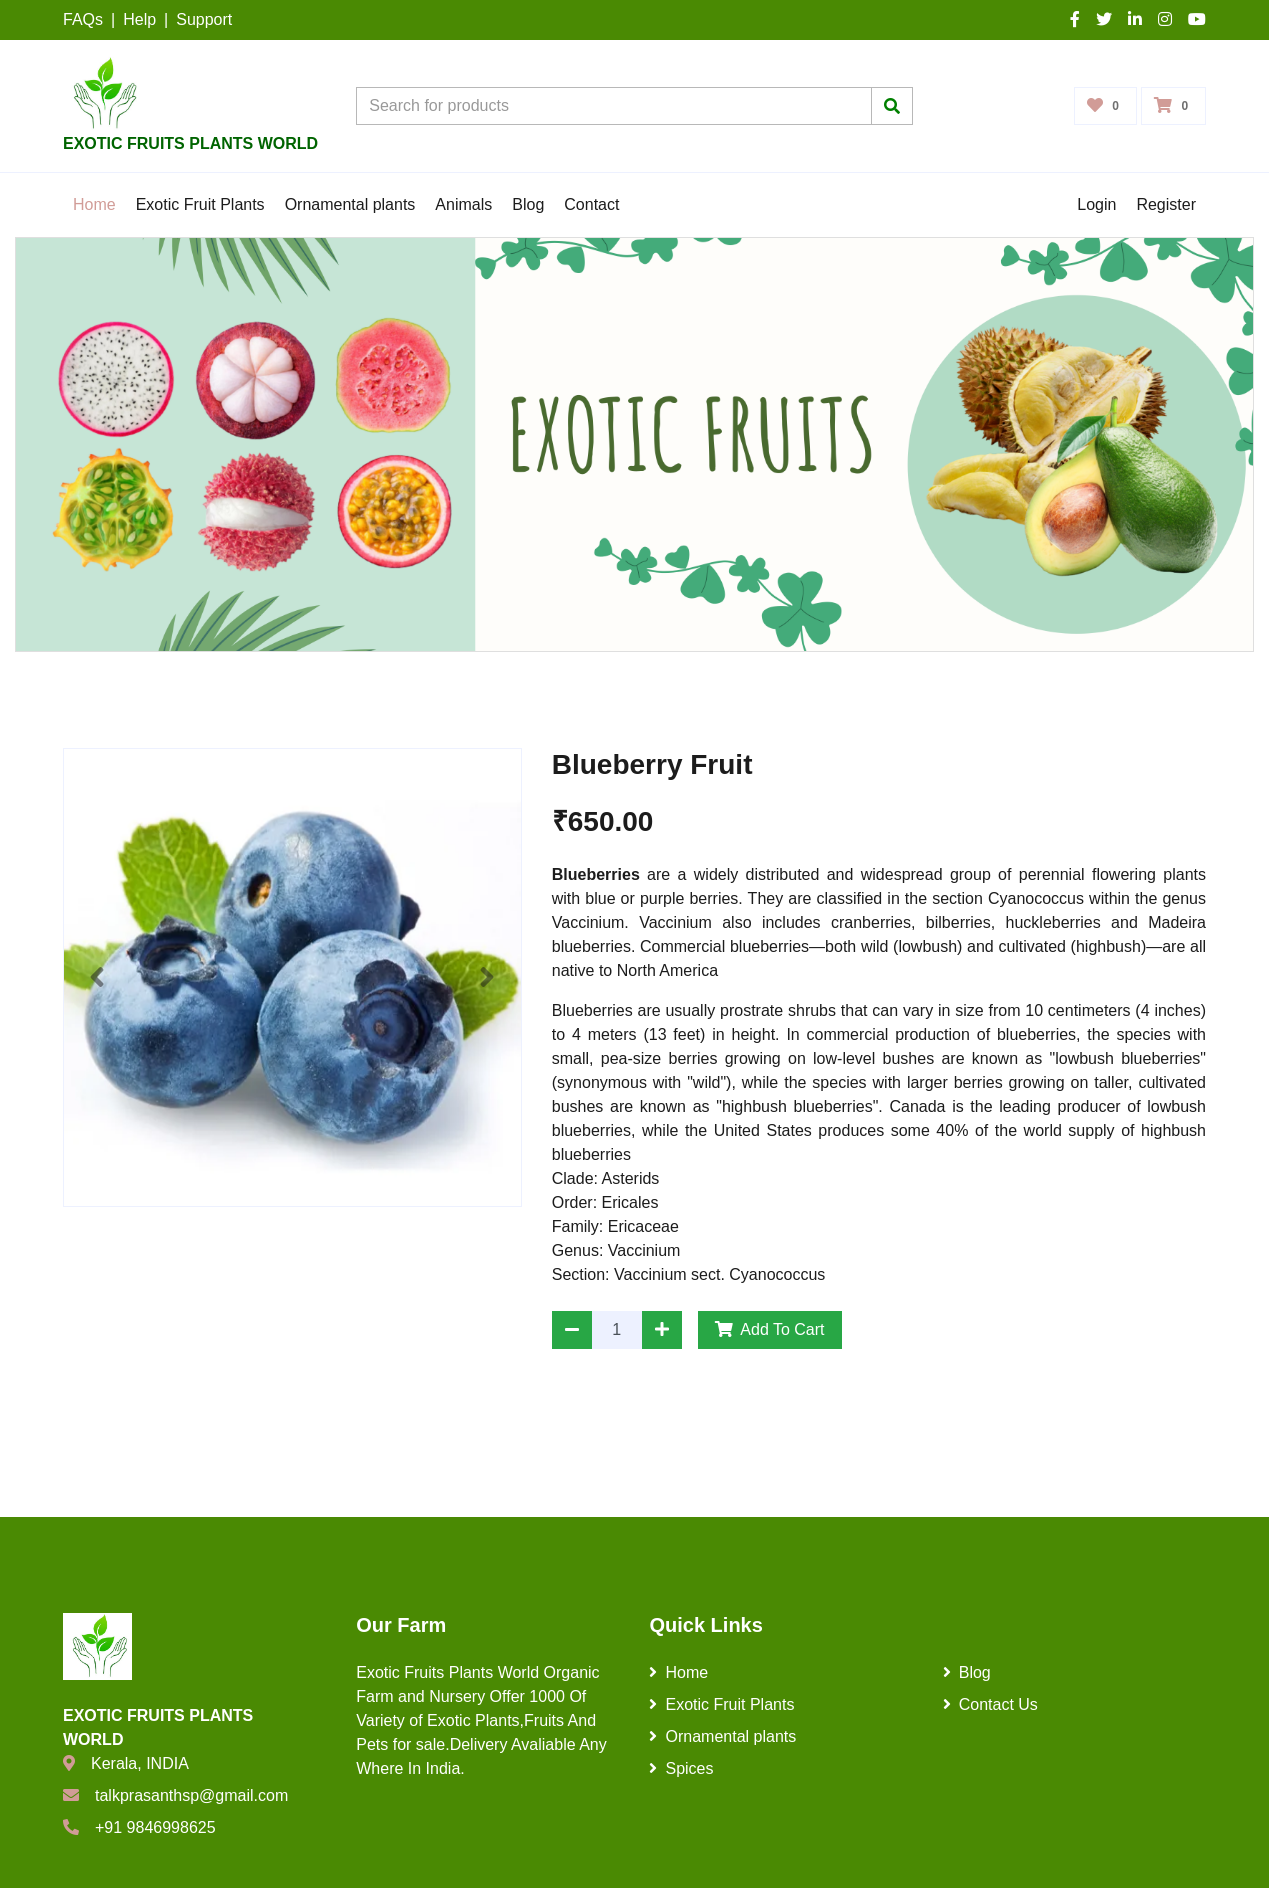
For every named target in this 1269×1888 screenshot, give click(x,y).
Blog (528, 204)
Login (1096, 204)
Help (139, 19)
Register (1166, 204)
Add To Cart (770, 1329)
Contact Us (990, 1704)
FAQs (83, 19)
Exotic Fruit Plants (200, 204)
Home (94, 204)
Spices (681, 1768)
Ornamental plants (350, 204)
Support (204, 19)
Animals (463, 204)
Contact (591, 204)
